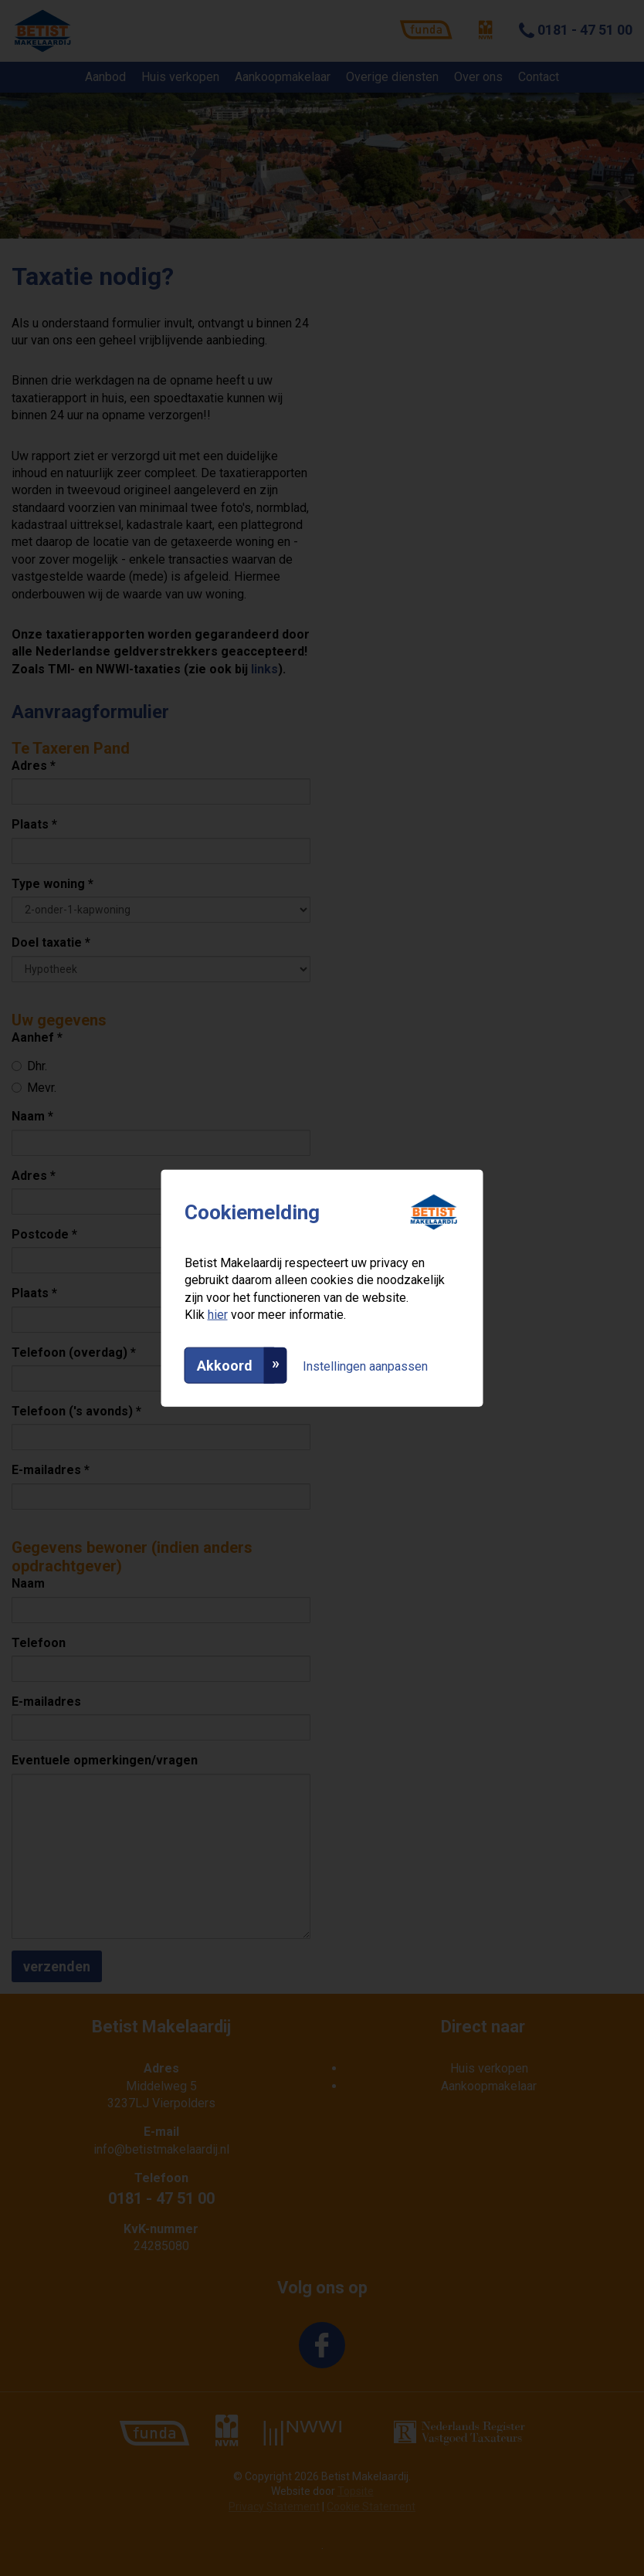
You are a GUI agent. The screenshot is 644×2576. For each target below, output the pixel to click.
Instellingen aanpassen (365, 1365)
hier (218, 1314)
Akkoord (225, 1365)
